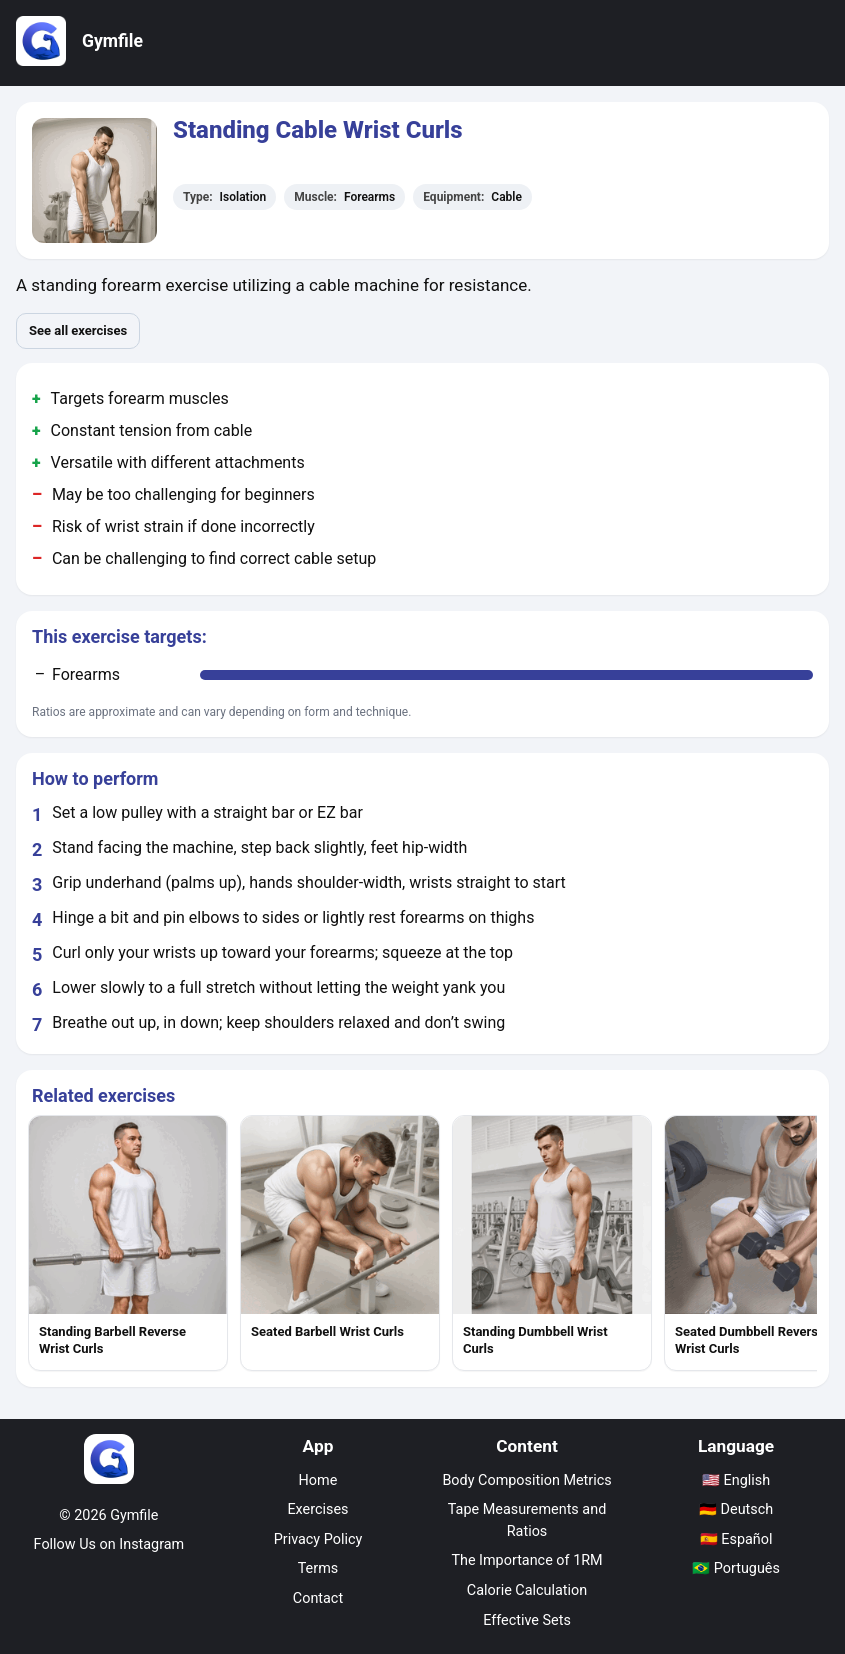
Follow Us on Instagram (109, 1544)
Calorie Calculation (527, 1590)
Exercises (317, 1509)
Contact (318, 1598)
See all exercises (78, 330)
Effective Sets (527, 1620)
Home (318, 1480)
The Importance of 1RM (526, 1560)
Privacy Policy (318, 1539)
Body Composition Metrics (526, 1480)
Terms (318, 1568)
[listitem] (128, 1243)
